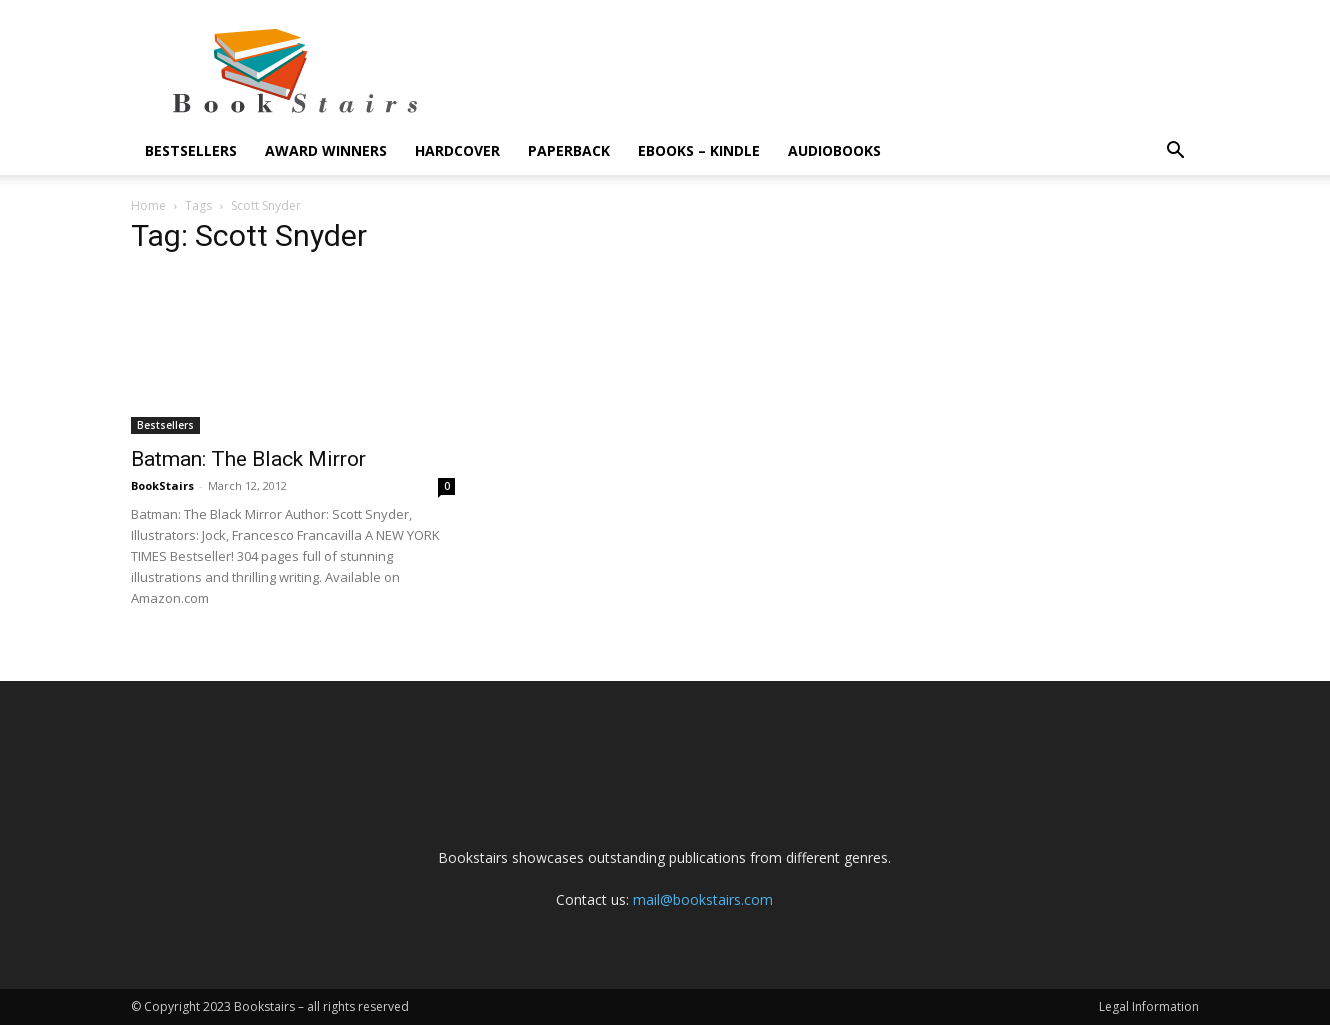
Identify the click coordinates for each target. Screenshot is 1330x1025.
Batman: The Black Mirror (248, 459)
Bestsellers (191, 150)
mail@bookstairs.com (703, 899)
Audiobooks (834, 150)
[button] (1175, 152)
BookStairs (162, 485)
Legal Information (1149, 1006)
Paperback (569, 150)
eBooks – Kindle (699, 150)
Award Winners (326, 150)
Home (148, 205)
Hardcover (457, 150)
